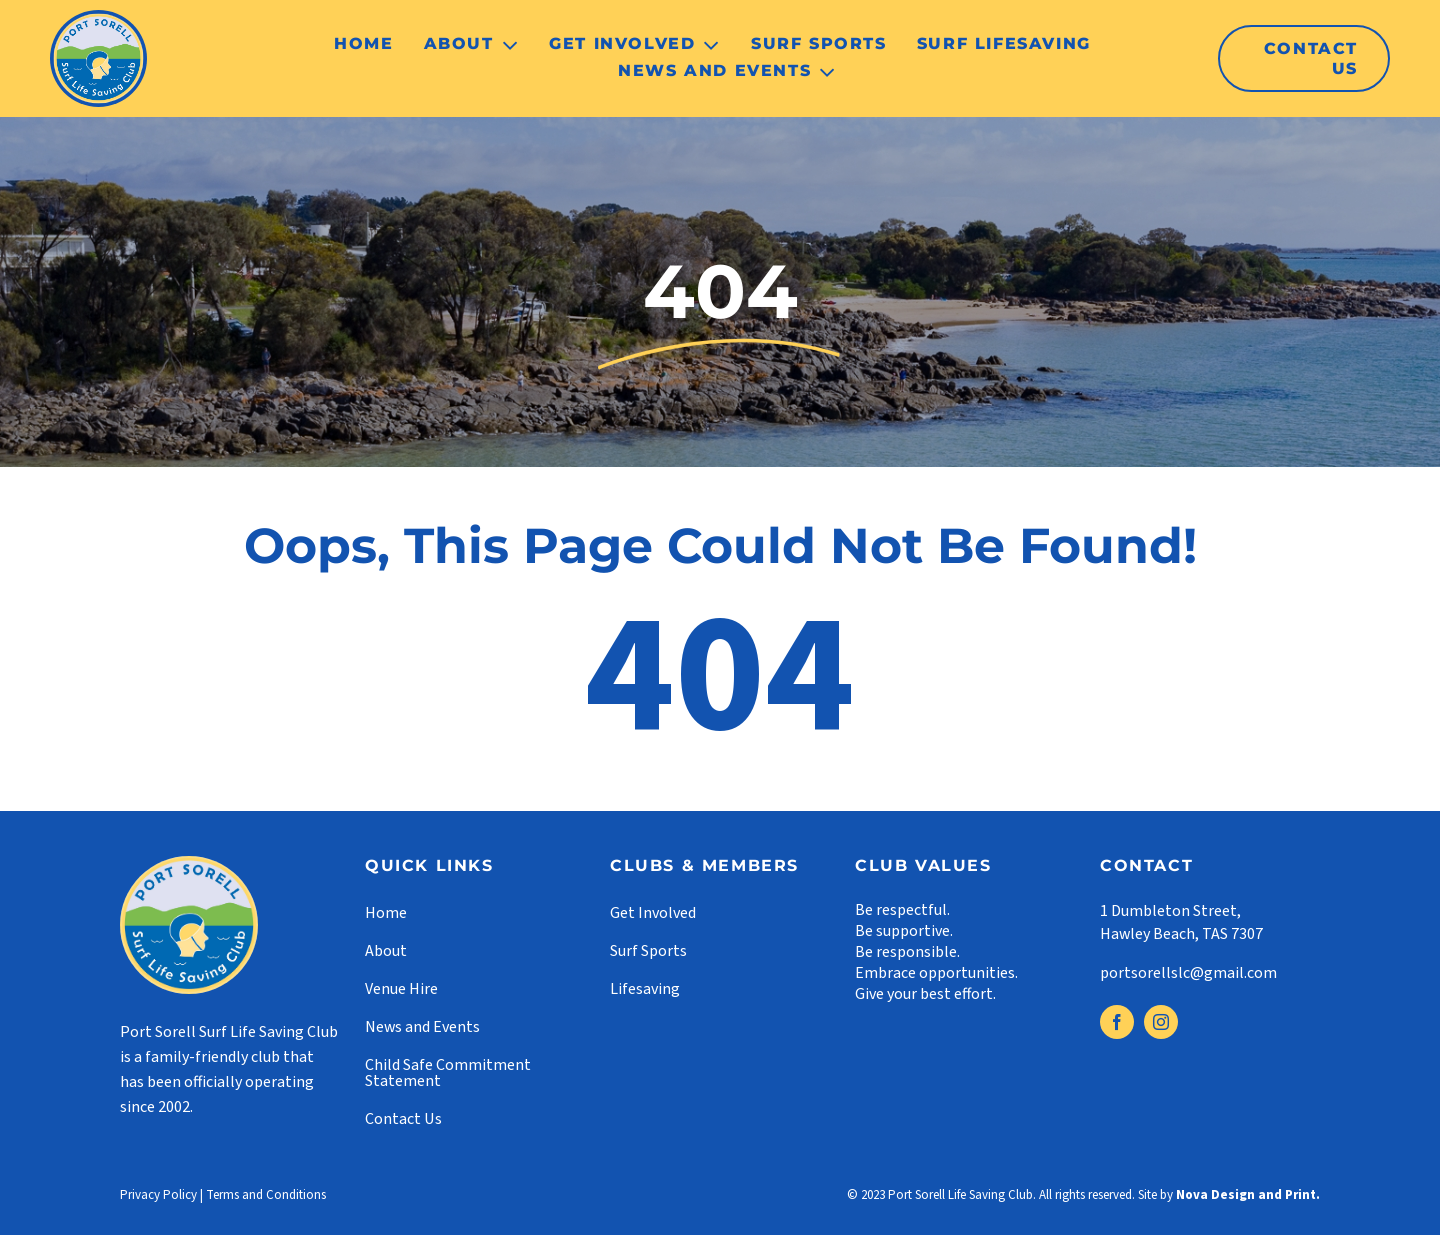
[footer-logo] (189, 864)
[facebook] (1117, 1022)
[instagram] (1161, 1022)
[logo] (98, 18)
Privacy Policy (158, 1195)
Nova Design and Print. (1248, 1195)
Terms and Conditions (266, 1195)
